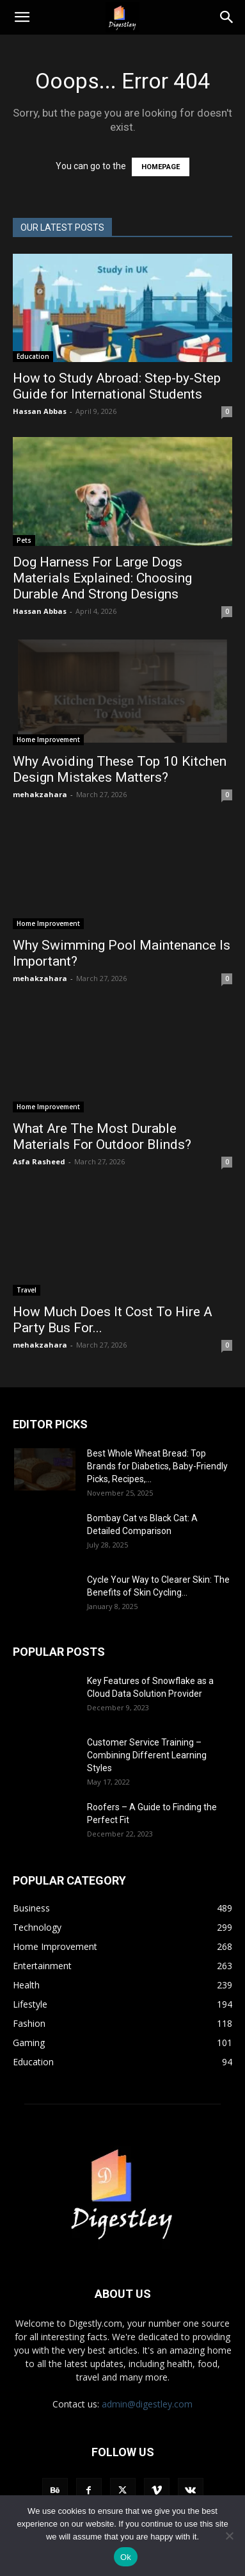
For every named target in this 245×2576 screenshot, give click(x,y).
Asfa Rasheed (39, 1161)
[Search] (227, 17)
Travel (26, 1289)
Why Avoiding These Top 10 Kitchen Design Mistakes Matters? (119, 769)
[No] (229, 2535)
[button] (21, 17)
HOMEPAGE (160, 167)
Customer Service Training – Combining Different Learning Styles (147, 1755)
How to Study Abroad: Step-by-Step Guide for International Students (117, 386)
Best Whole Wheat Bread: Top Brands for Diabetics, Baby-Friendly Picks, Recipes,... (157, 1466)
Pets (24, 540)
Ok (125, 2557)
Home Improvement (48, 739)
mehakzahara (40, 794)
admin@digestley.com (147, 2404)
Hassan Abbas (40, 411)
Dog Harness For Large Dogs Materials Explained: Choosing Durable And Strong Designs (102, 578)
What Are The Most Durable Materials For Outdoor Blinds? (102, 1136)
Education (33, 356)
